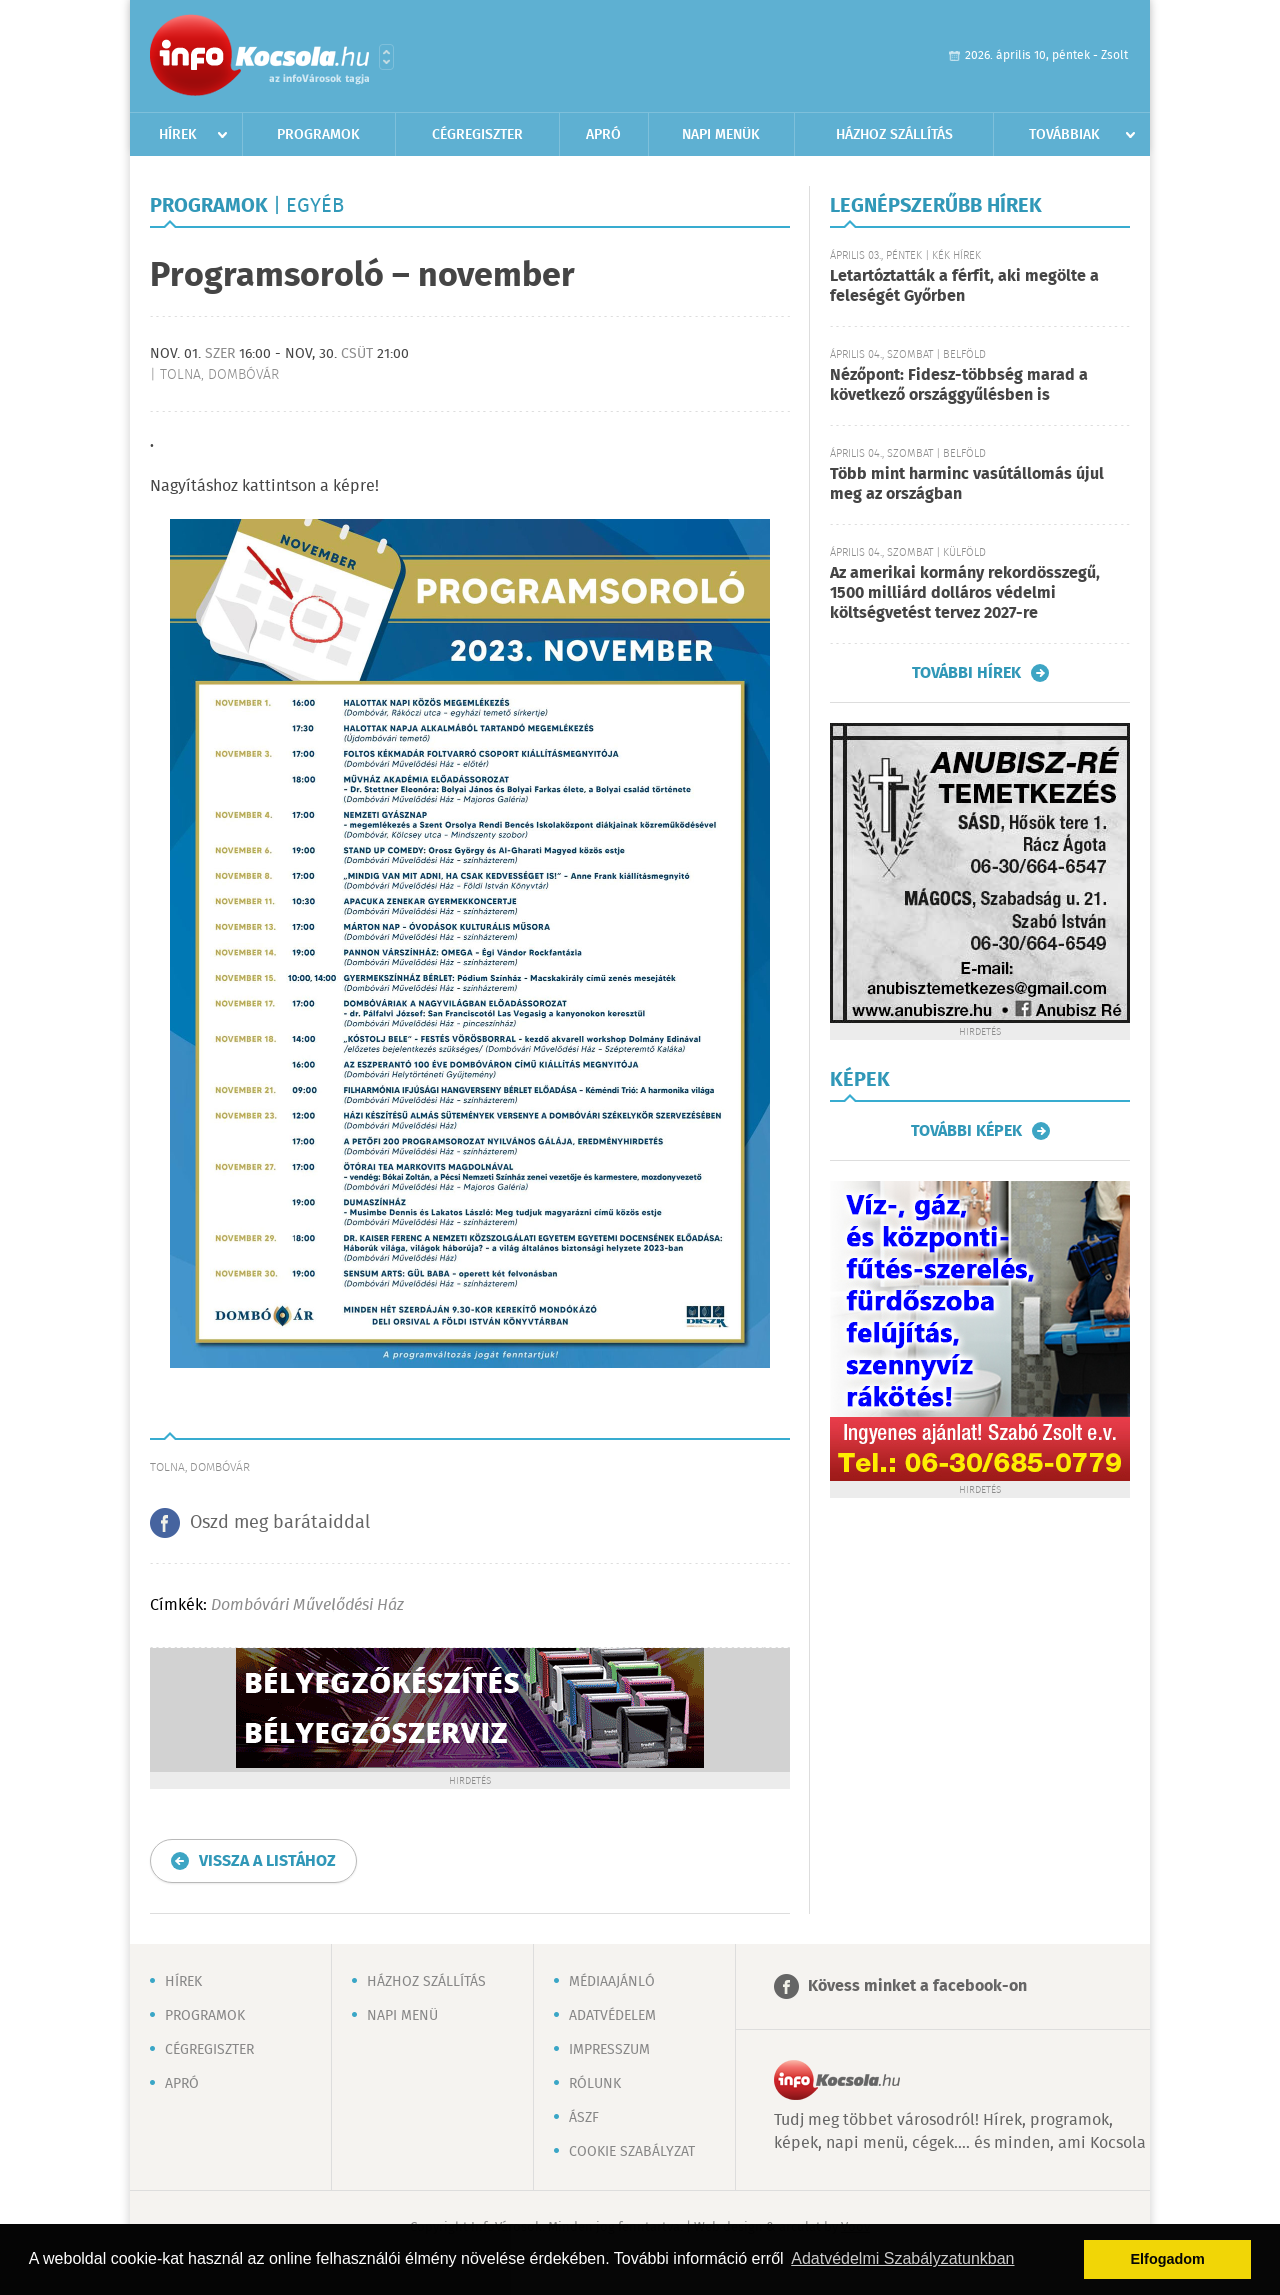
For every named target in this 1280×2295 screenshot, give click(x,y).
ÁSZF (584, 2118)
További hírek (966, 673)
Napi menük (721, 135)
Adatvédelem (612, 2016)
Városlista (386, 57)
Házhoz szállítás (894, 135)
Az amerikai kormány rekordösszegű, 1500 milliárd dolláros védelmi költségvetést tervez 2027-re (965, 593)
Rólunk (595, 2084)
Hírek (178, 135)
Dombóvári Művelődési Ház (307, 1605)
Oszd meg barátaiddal (280, 1523)
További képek (966, 1131)
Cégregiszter (477, 135)
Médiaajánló (612, 1982)
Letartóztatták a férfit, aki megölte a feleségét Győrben (964, 286)
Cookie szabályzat (632, 2152)
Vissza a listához (267, 1861)
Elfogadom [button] (1168, 2259)
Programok (318, 135)
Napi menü (402, 2016)
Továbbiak (1064, 135)
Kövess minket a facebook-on (917, 1986)
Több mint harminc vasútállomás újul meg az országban (967, 484)
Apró (603, 135)
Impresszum (609, 2050)
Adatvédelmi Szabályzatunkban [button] (902, 2258)
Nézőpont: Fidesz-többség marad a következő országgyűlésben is (959, 385)
